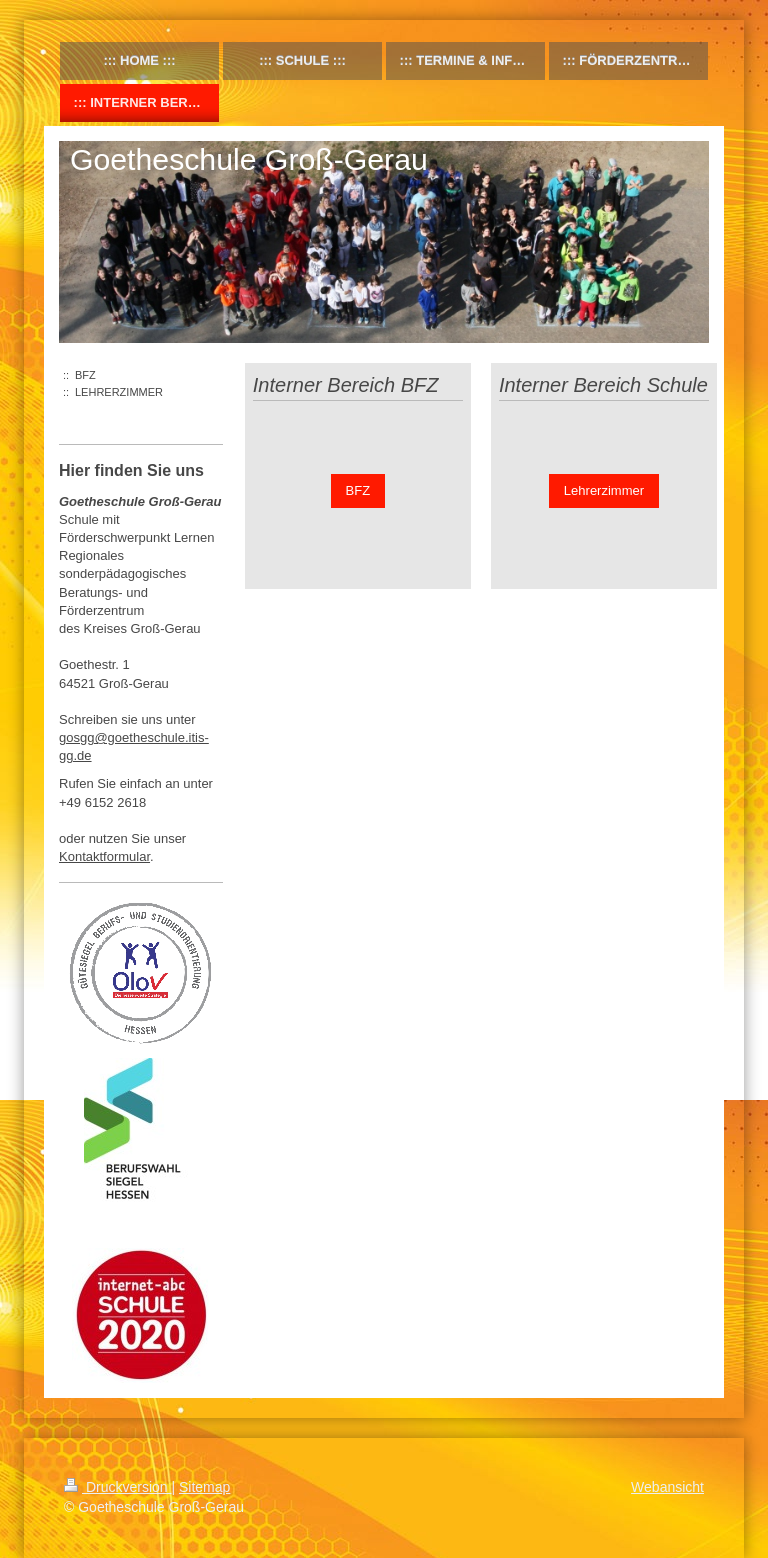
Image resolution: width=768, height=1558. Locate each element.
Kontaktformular (104, 856)
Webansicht (667, 1487)
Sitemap (204, 1487)
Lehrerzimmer (604, 490)
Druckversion (117, 1487)
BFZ (358, 490)
